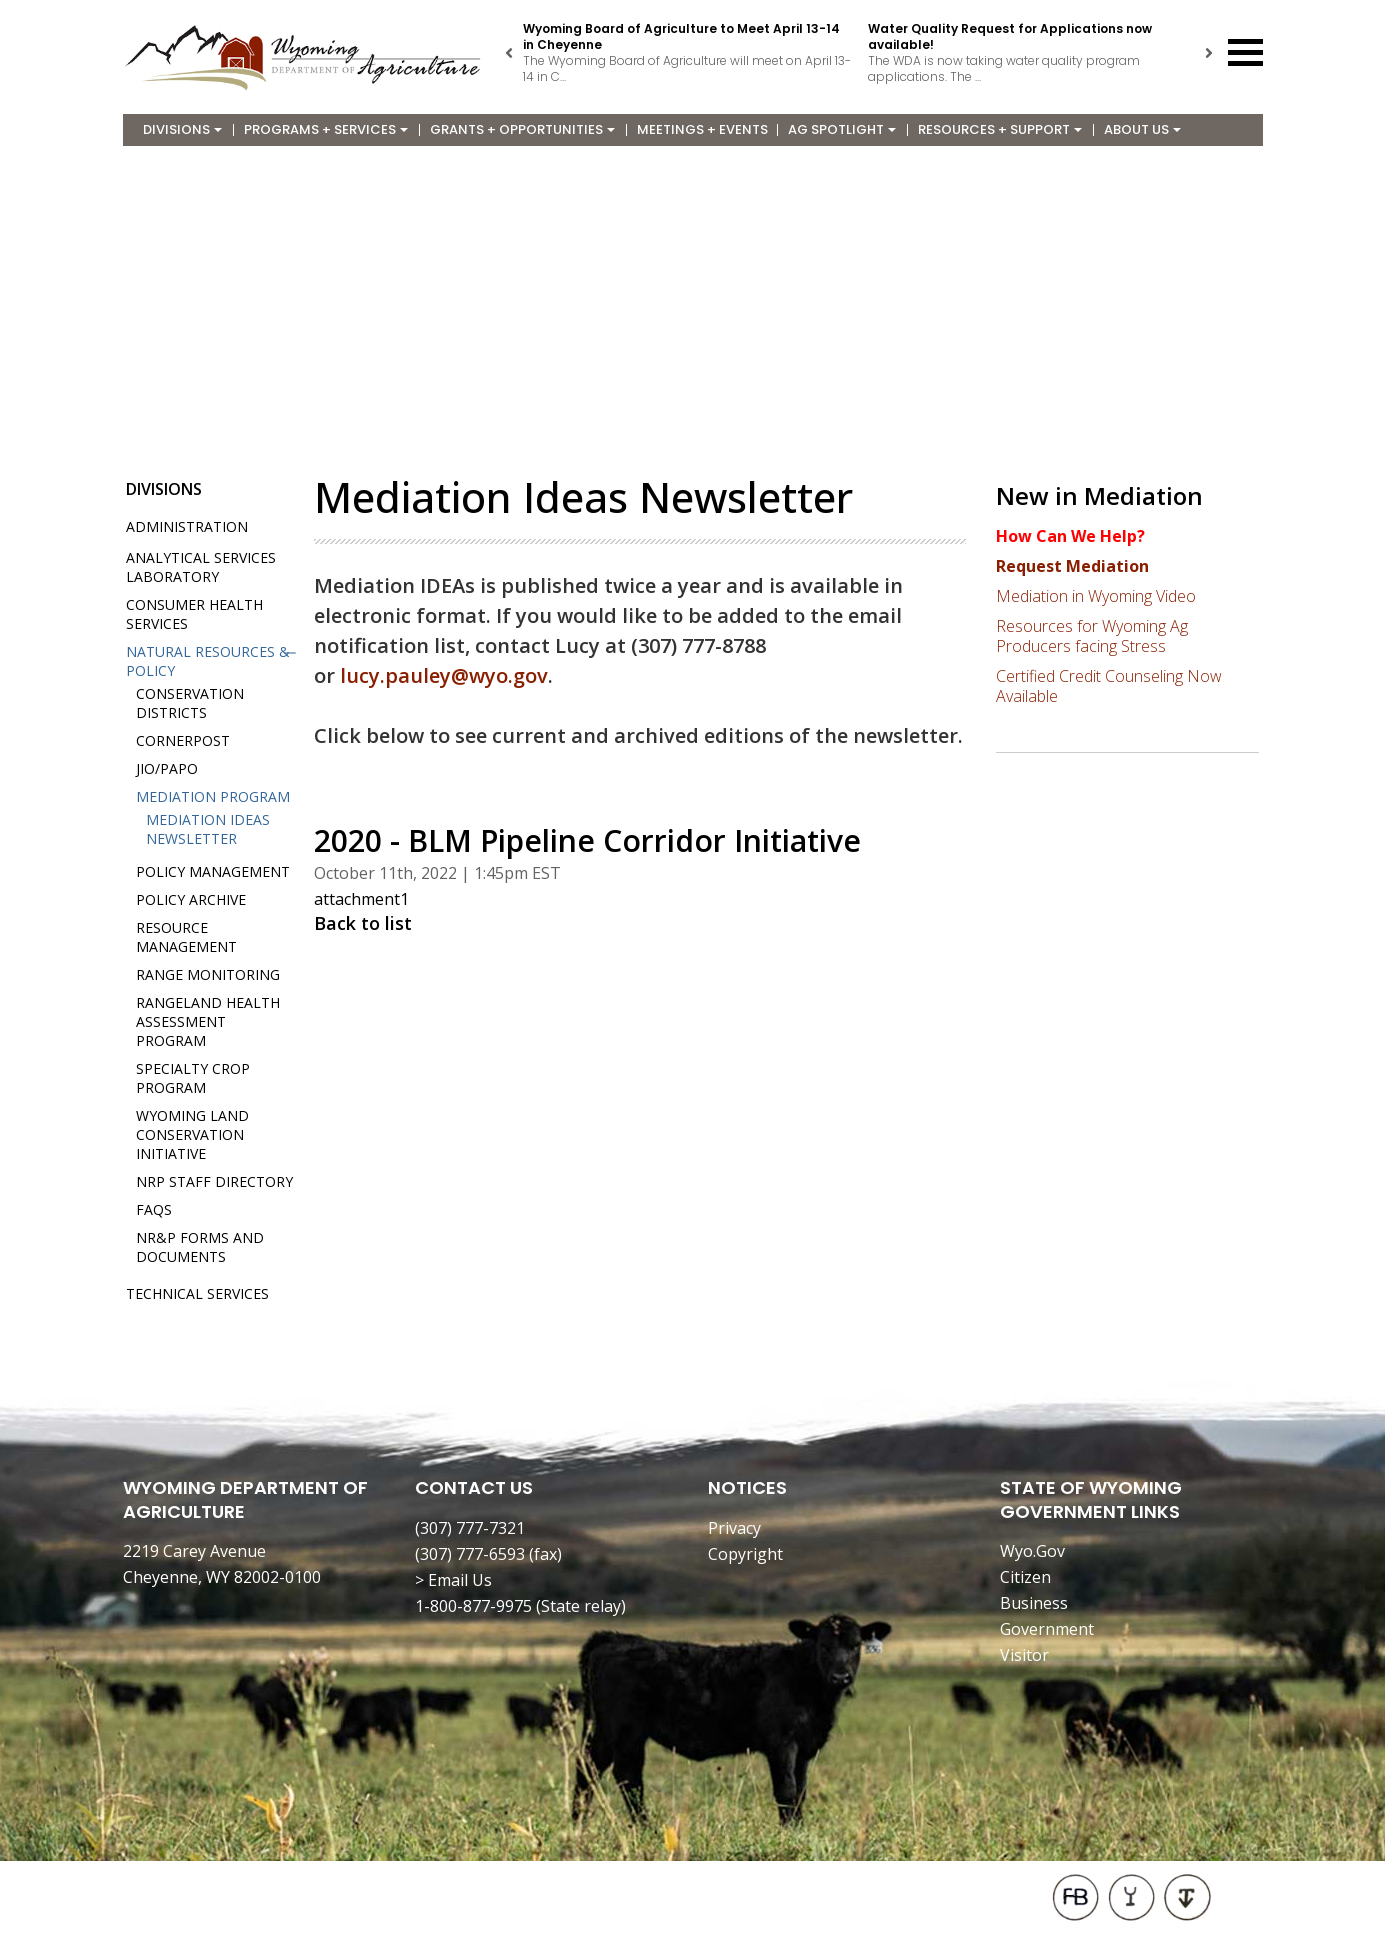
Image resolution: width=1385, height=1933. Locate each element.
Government (1047, 1629)
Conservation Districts (190, 703)
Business (1034, 1603)
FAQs (154, 1209)
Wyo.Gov (1032, 1551)
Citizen (1025, 1577)
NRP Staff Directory (214, 1181)
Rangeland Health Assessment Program (208, 1021)
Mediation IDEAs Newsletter (208, 829)
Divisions (182, 129)
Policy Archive (191, 899)
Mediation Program (213, 796)
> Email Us (453, 1580)
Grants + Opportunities (522, 129)
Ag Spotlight (842, 129)
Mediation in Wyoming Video (1096, 596)
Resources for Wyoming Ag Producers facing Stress (1092, 636)
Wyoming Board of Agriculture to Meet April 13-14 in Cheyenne (681, 36)
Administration (187, 526)
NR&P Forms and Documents (200, 1247)
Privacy (734, 1528)
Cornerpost (183, 740)
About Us (1142, 129)
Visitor (1024, 1655)
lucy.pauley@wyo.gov (444, 675)
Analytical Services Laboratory (201, 567)
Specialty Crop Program (193, 1078)
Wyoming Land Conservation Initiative (192, 1134)
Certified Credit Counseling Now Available (1109, 686)
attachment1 (361, 899)
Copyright (745, 1554)
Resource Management (186, 937)
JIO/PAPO (167, 768)
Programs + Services (326, 129)
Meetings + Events (702, 129)
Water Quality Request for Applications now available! (1010, 36)
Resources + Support (1000, 129)
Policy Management (213, 871)
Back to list (363, 923)
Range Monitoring (208, 974)
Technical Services (197, 1293)
